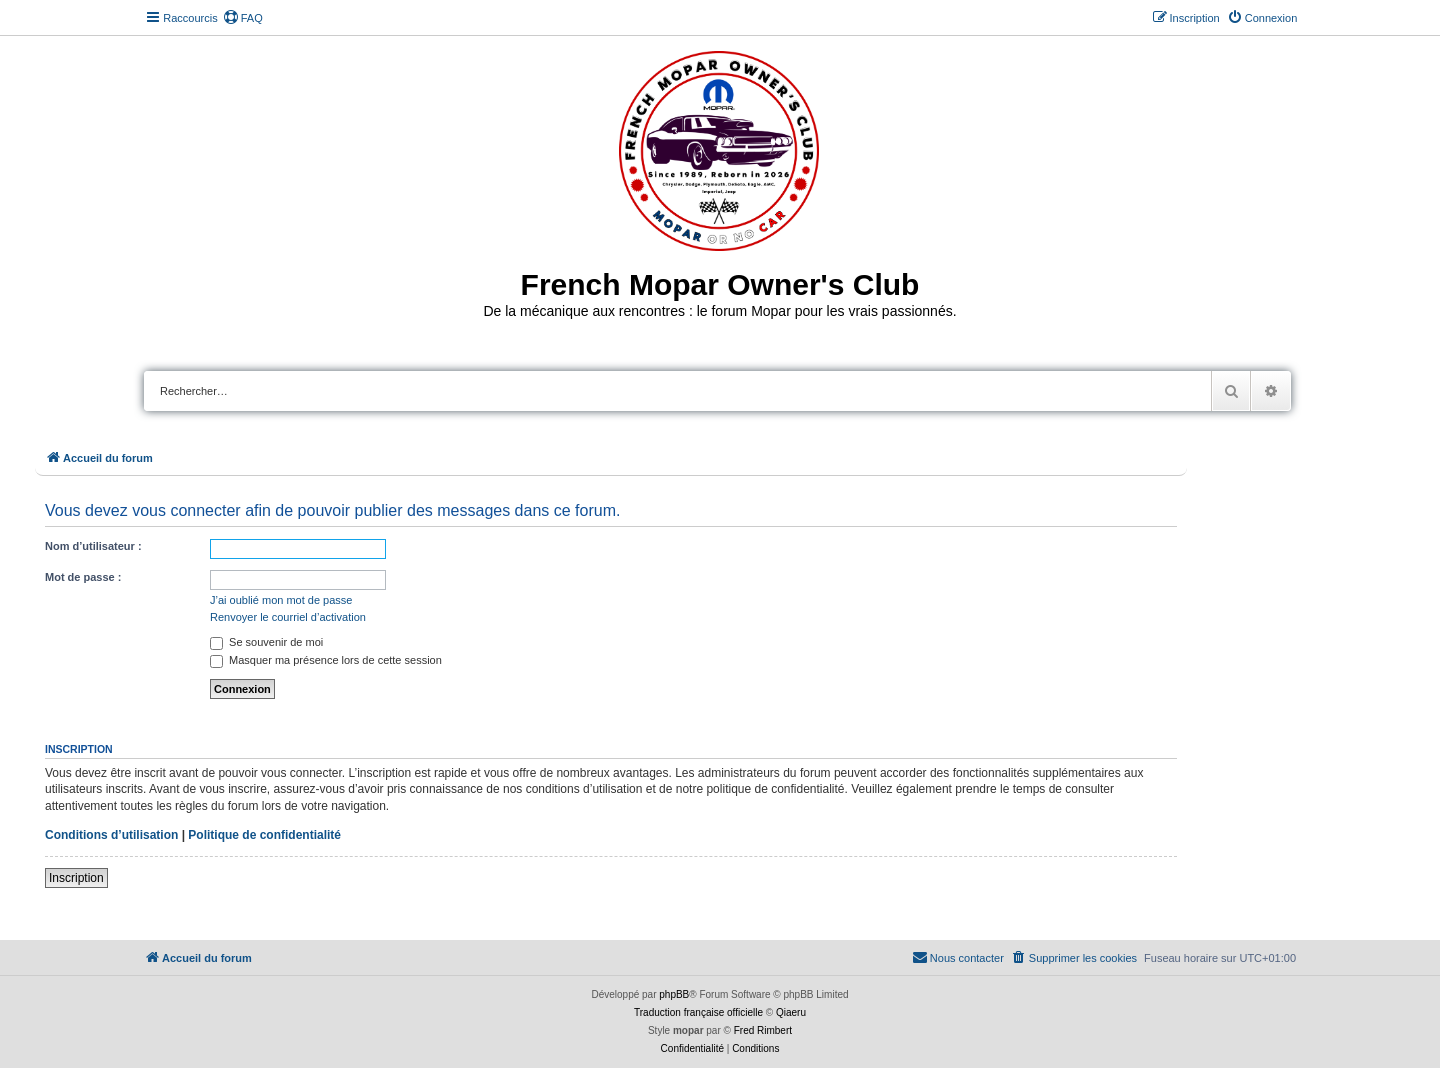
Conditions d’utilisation (111, 835)
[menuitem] (243, 18)
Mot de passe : (83, 577)
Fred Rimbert (763, 1030)
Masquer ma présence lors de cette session (326, 660)
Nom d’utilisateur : (93, 546)
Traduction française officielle (698, 1012)
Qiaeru (791, 1012)
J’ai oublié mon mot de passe (281, 600)
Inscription (76, 878)
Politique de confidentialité (264, 835)
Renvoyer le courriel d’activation (288, 617)
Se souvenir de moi (266, 642)
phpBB (674, 994)
